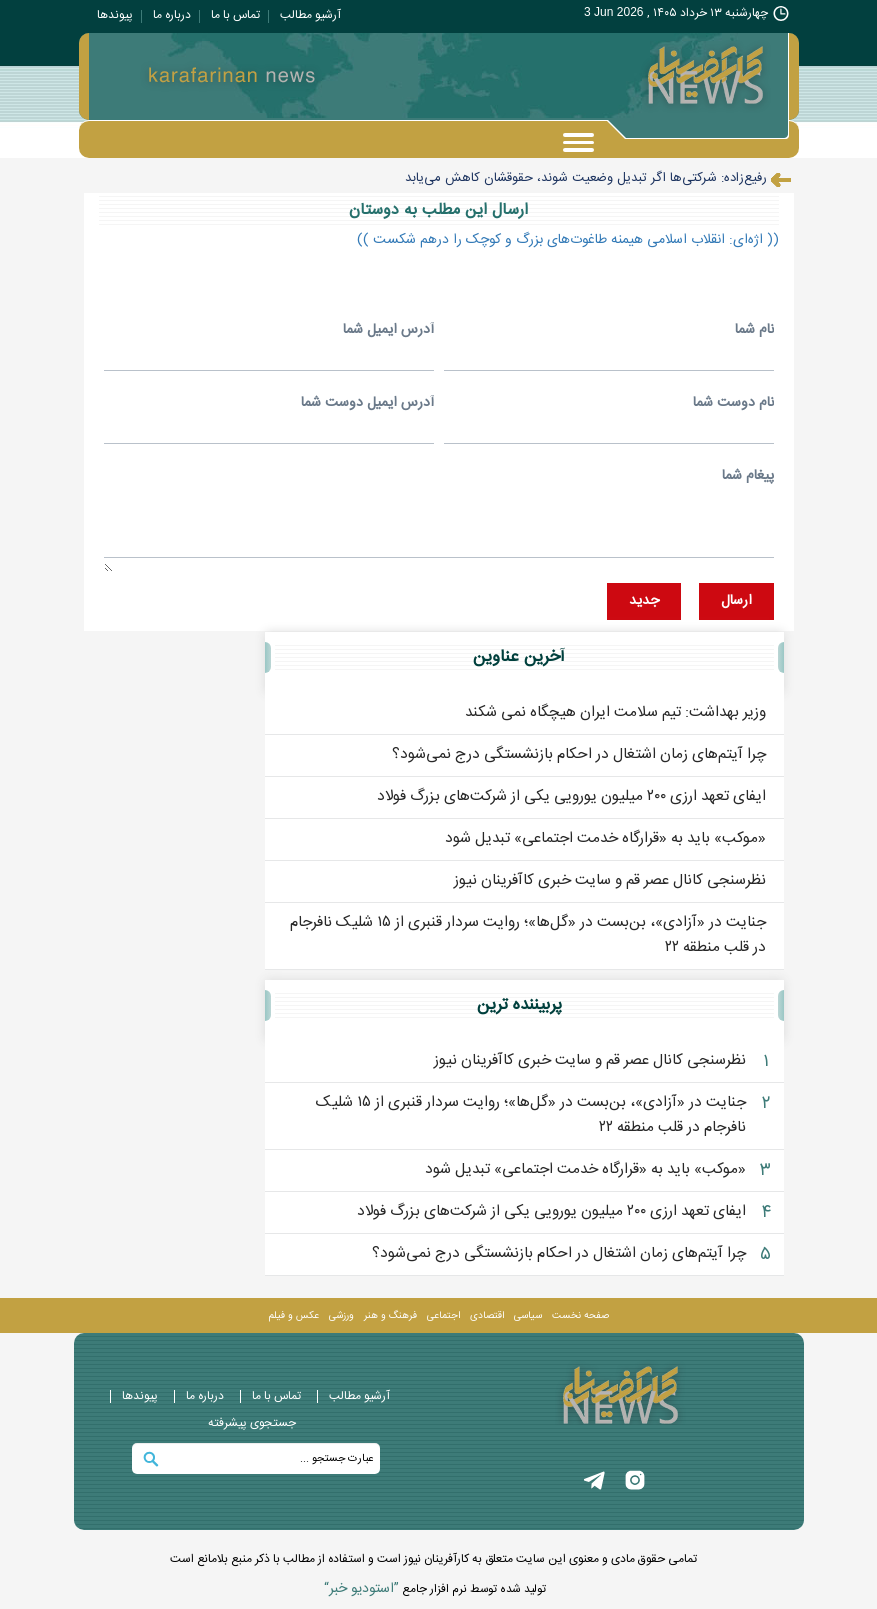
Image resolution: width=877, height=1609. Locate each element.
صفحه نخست (580, 1317)
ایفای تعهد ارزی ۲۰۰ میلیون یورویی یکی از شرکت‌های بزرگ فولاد (571, 797)
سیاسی (528, 1317)
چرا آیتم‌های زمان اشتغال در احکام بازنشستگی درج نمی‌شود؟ (579, 755)
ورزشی (341, 1317)
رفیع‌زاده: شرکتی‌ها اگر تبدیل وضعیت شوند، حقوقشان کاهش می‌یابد (586, 178)
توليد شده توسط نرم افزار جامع (435, 1590)
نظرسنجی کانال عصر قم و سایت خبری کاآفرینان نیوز (610, 881)
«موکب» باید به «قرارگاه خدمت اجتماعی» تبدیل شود (605, 839)
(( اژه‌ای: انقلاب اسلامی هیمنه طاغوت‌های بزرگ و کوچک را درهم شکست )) (568, 240)
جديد (644, 602)
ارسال (736, 602)
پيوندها (115, 15)
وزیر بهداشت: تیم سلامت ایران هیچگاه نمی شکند (615, 713)
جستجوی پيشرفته (252, 1424)
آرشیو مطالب (310, 15)
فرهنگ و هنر (390, 1317)
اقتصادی (487, 1317)
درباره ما (172, 15)
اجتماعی (443, 1317)
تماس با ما (235, 15)
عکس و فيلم (294, 1317)
